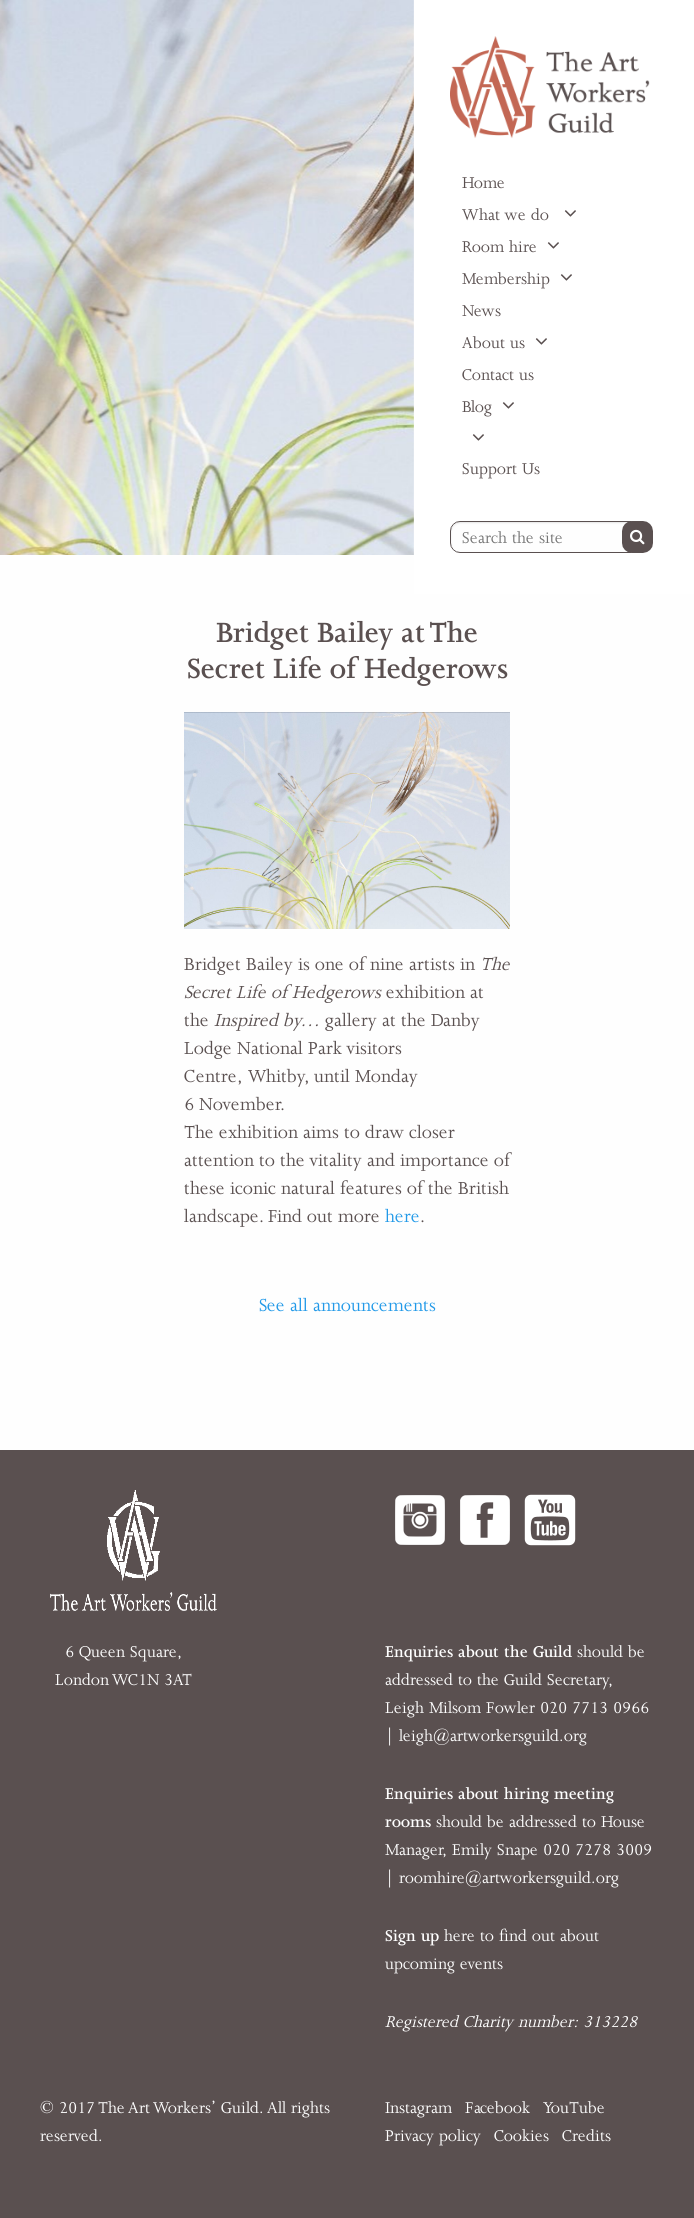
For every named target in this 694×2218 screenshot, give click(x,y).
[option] (207, 277)
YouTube (574, 2108)
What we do (508, 215)
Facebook (497, 2108)
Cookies (521, 2136)
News (481, 311)
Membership (506, 279)
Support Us (501, 469)
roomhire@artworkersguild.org (509, 1878)
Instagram (418, 2108)
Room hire (499, 247)
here (402, 1216)
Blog (477, 407)
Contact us (498, 375)
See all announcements (347, 1305)
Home (483, 183)
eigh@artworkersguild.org (495, 1736)
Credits (586, 2136)
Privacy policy (433, 2136)
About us (493, 343)
